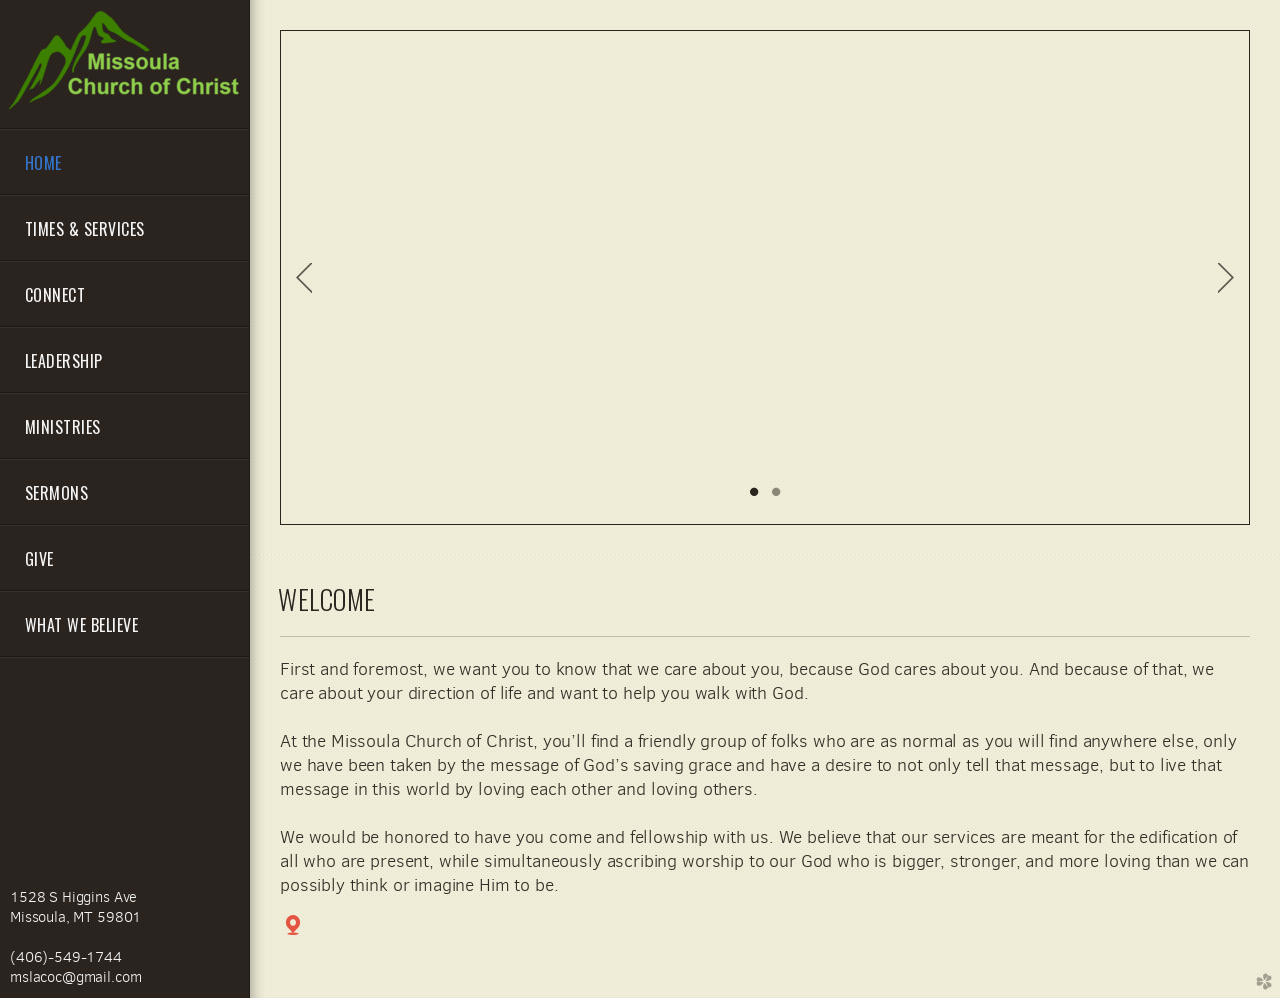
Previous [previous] (304, 278)
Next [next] (1226, 278)
